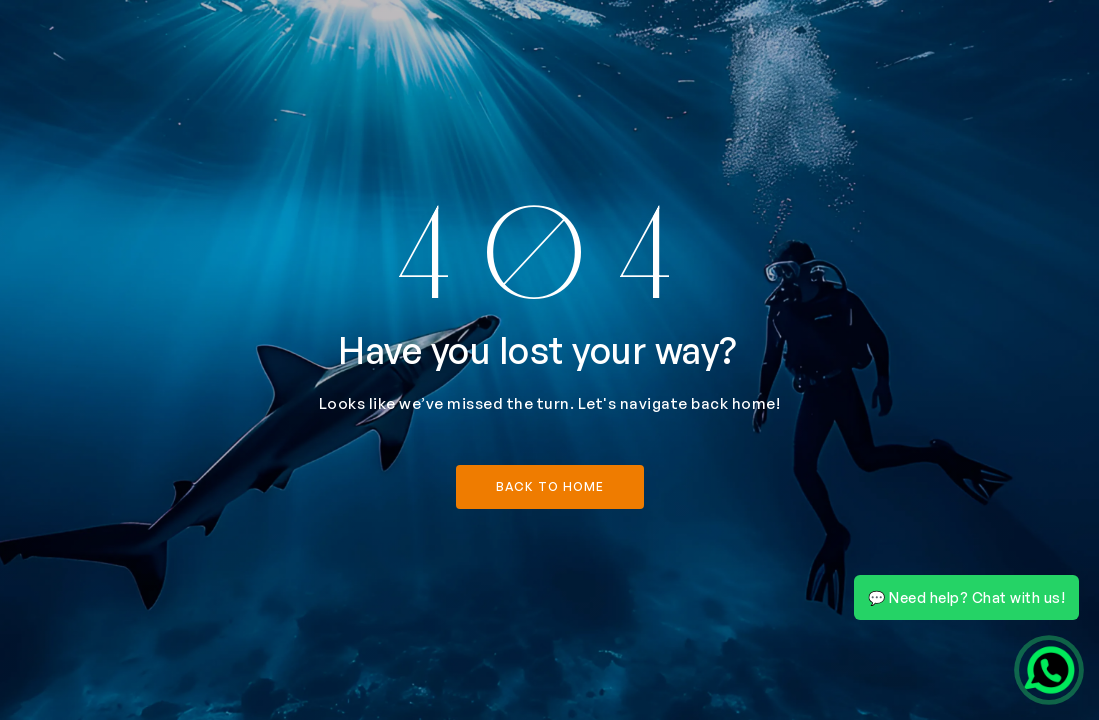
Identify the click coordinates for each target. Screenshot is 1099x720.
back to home (550, 486)
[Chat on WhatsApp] (1049, 670)
